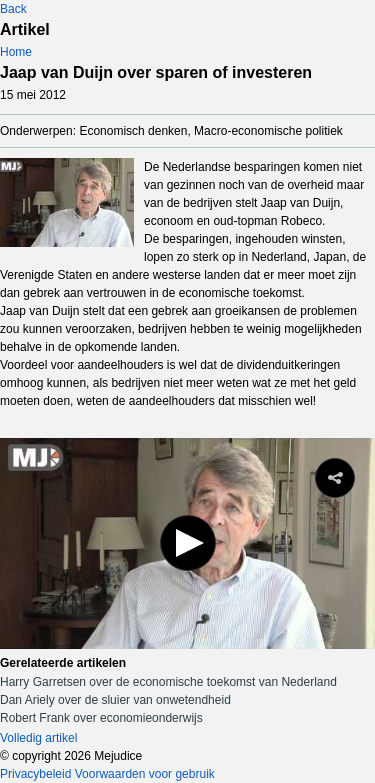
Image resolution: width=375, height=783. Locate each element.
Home (16, 52)
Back (13, 9)
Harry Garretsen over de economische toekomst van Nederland (168, 682)
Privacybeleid (35, 774)
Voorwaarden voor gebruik (145, 774)
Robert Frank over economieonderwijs (101, 718)
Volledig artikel (38, 738)
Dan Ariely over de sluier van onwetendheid (115, 700)
